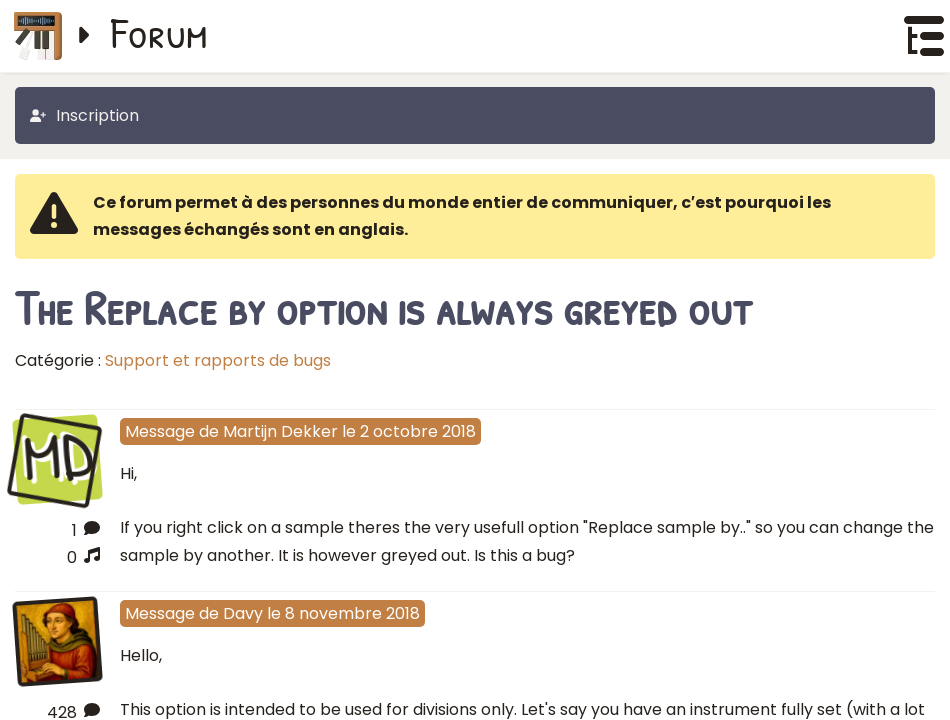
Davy (243, 613)
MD (57, 457)
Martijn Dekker (280, 431)
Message (160, 431)
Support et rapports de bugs (218, 360)
